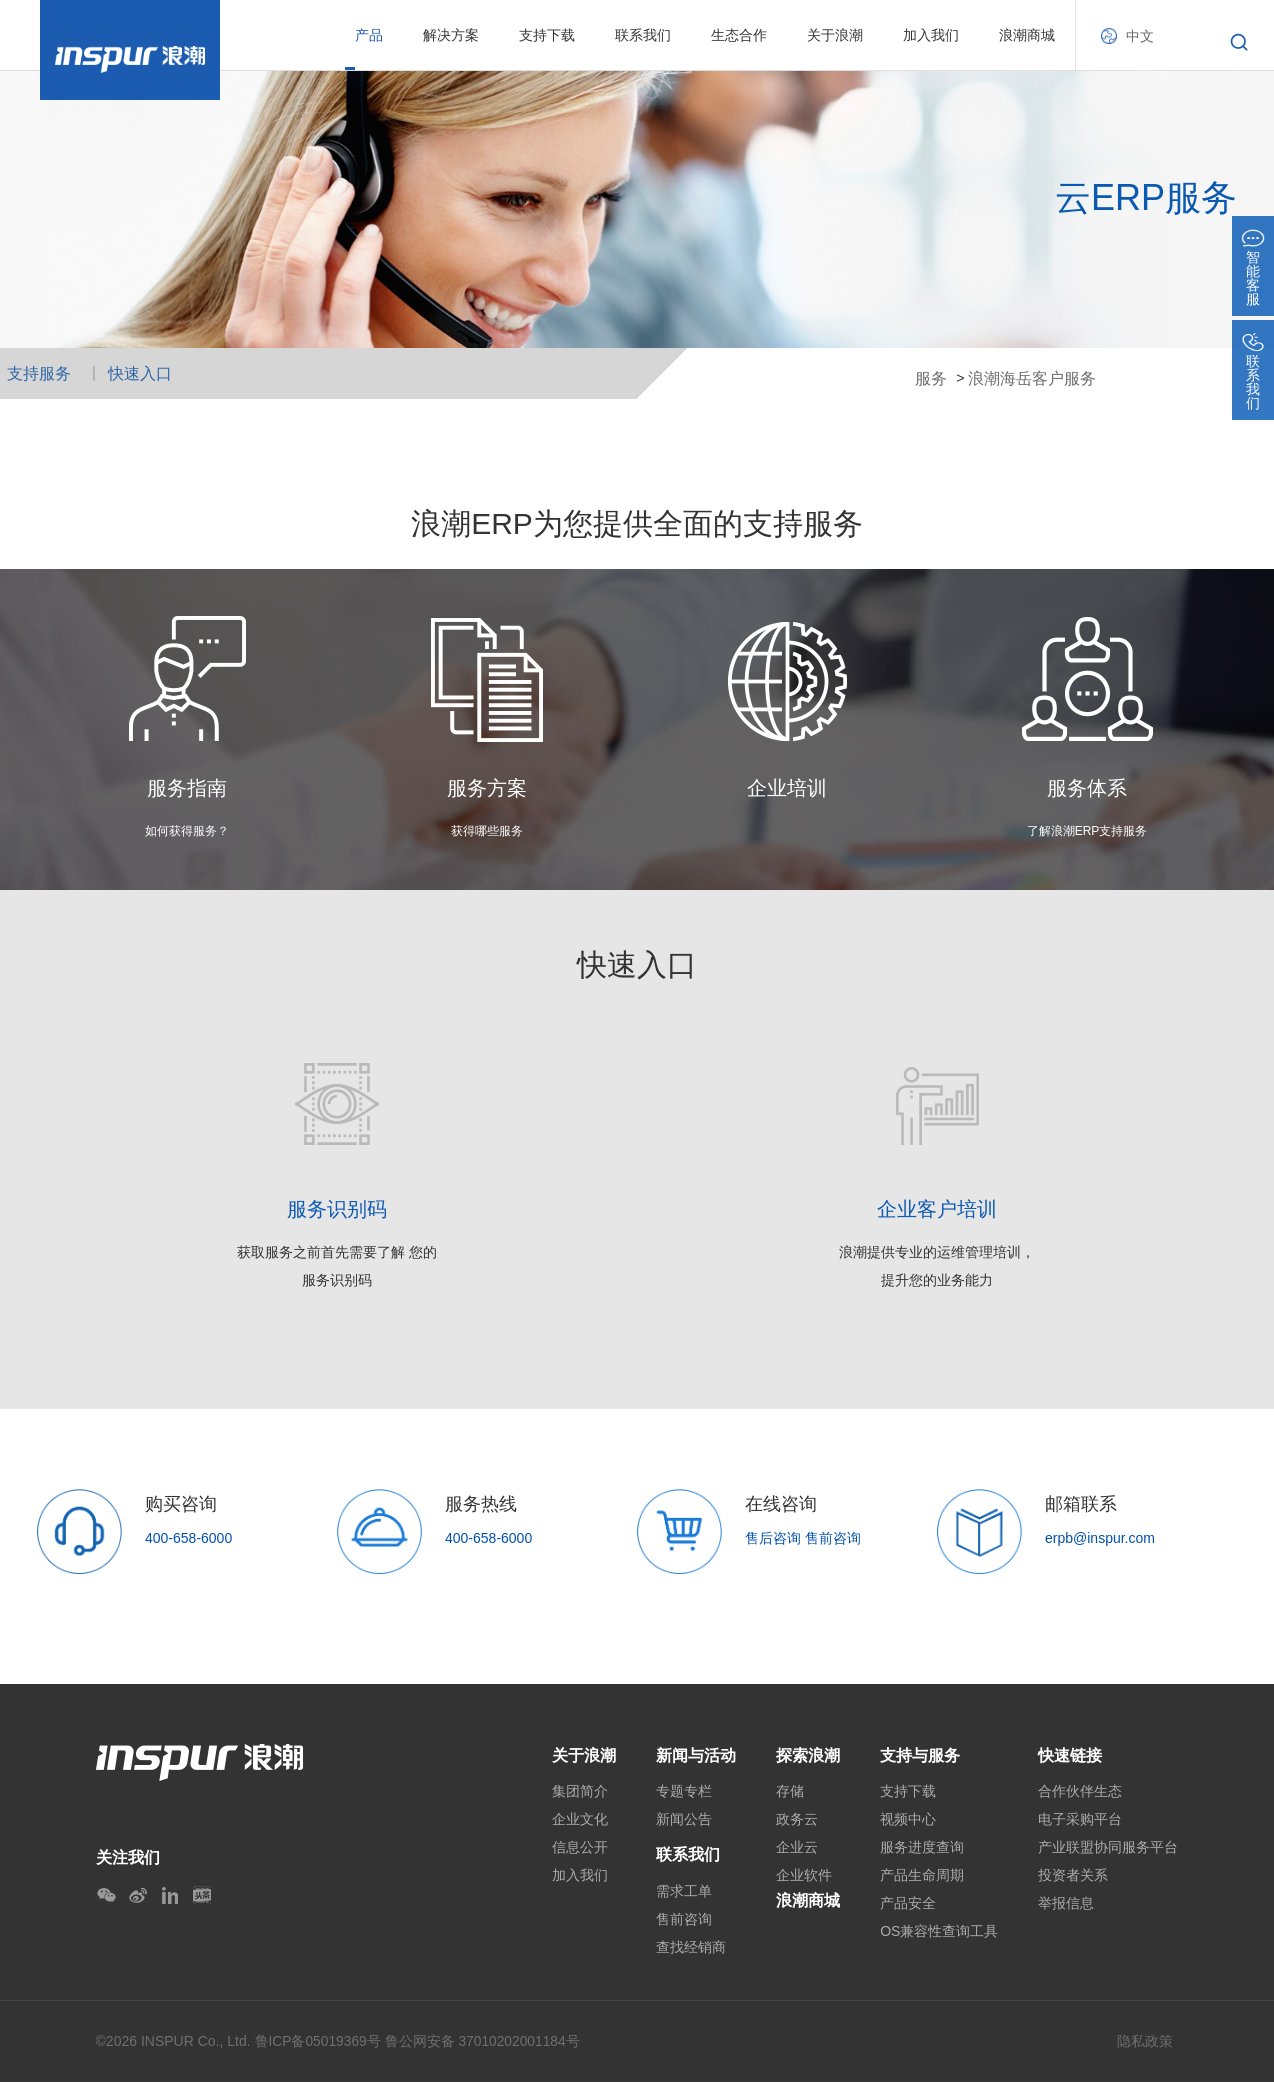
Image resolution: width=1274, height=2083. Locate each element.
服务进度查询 (922, 1848)
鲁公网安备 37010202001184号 (484, 2043)
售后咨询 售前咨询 (803, 1538)
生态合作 (739, 35)
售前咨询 (684, 1920)
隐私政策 (1145, 2042)
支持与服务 (920, 1755)
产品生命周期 (922, 1876)
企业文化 (580, 1820)
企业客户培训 (937, 1209)
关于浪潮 (835, 35)
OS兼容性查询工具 (939, 1932)
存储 (790, 1792)
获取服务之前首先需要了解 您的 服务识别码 (337, 1266)
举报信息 (1066, 1904)
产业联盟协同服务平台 (1108, 1848)
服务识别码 (337, 1209)
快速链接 (1070, 1755)
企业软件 (804, 1876)
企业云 (797, 1848)
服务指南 (187, 788)
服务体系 (1087, 788)
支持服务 (39, 374)
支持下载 (547, 35)
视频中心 (908, 1820)
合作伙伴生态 (1080, 1792)
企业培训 (787, 788)
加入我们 (931, 35)
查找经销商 (691, 1948)
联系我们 (643, 35)
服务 (931, 378)
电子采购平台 (1080, 1820)
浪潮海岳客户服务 (1032, 378)
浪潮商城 (1027, 35)
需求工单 (684, 1892)
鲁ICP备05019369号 (319, 2043)
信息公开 (580, 1848)
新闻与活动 (696, 1755)
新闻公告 (684, 1820)
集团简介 (580, 1792)
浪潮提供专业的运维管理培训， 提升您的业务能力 (937, 1266)
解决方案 (451, 35)
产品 (369, 35)
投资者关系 (1073, 1876)
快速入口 (140, 374)
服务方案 (487, 788)
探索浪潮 (808, 1755)
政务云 (797, 1820)
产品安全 (908, 1904)
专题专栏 (684, 1792)
